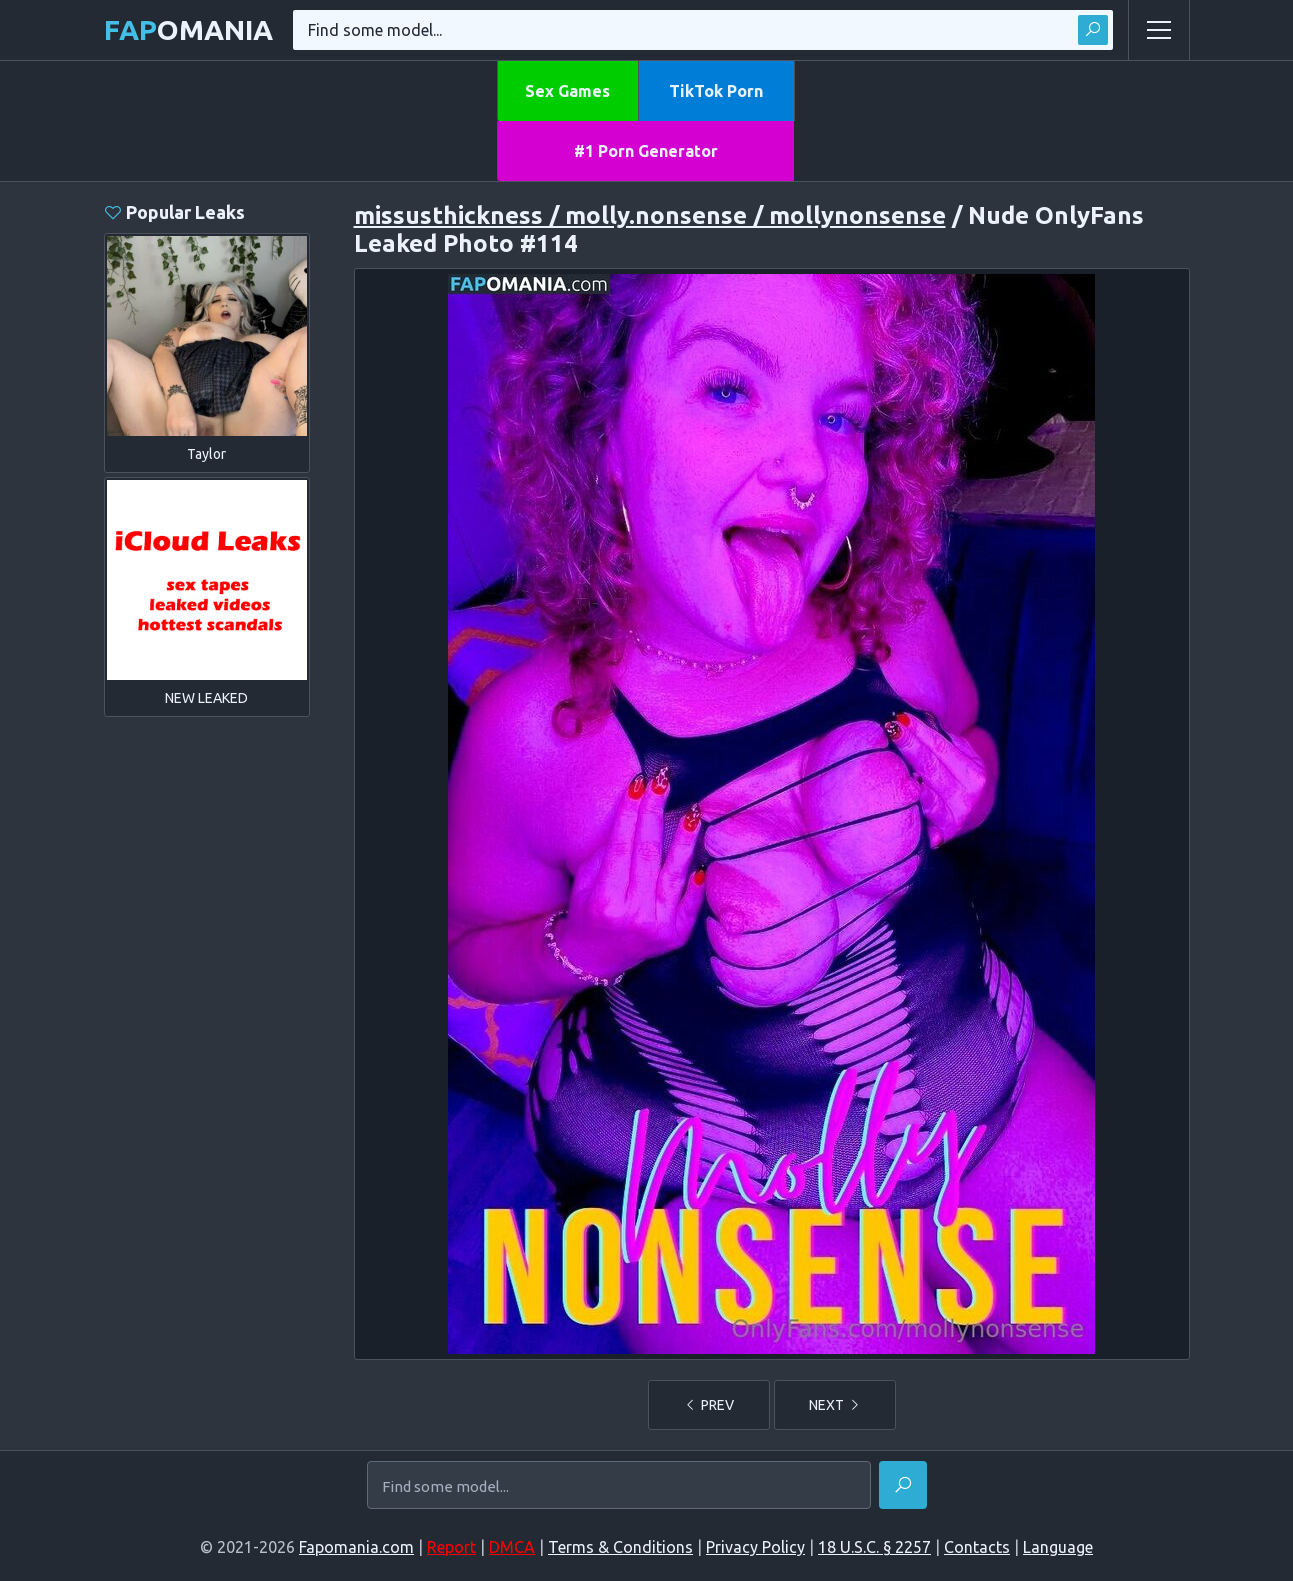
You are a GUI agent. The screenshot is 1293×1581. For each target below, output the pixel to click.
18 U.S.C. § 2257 (874, 1547)
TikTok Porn (716, 91)
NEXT (835, 1405)
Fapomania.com (356, 1547)
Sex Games (567, 91)
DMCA (512, 1547)
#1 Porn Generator (646, 151)
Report (451, 1547)
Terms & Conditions (620, 1547)
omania (188, 29)
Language (1058, 1547)
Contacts (977, 1547)
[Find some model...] (619, 1487)
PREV (709, 1405)
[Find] (903, 1485)
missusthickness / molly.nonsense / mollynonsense (650, 215)
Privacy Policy (755, 1547)
